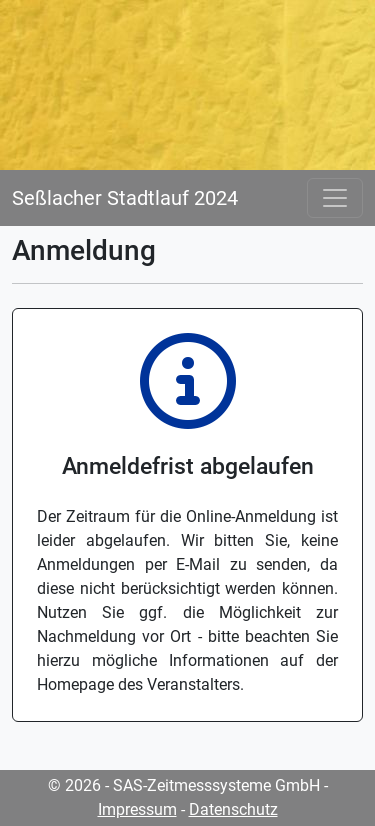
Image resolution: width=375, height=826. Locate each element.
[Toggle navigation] (335, 198)
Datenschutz (233, 809)
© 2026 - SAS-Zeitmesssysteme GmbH (184, 785)
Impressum (137, 809)
